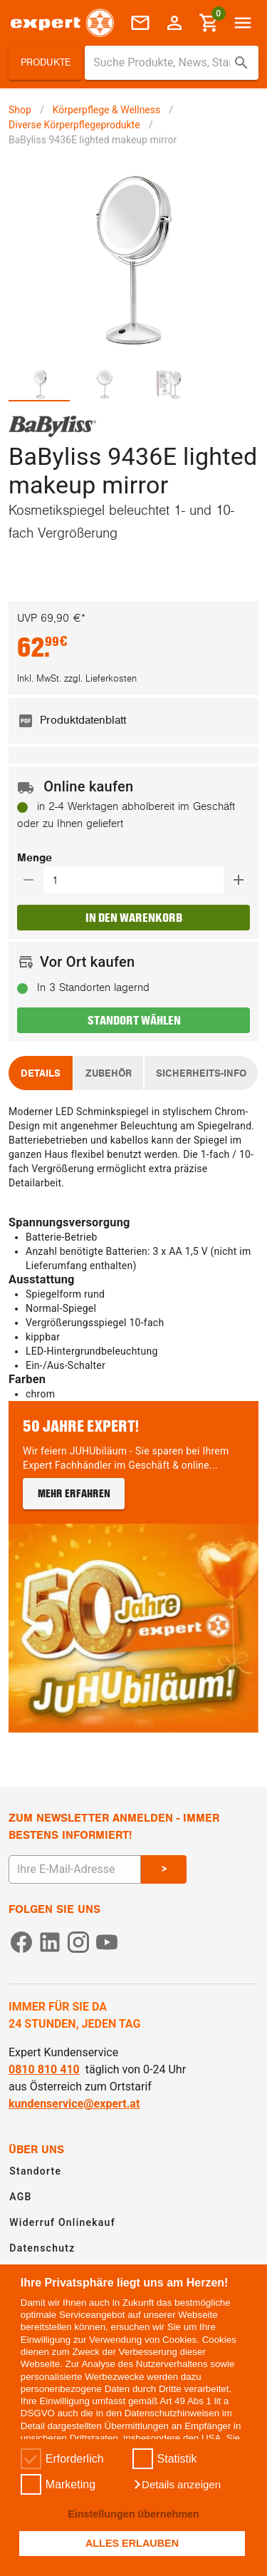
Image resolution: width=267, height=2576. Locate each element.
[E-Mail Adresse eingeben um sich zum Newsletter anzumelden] (74, 1869)
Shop (20, 110)
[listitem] (133, 721)
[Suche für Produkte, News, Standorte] (161, 62)
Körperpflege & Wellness (107, 110)
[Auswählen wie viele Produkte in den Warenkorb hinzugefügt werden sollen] (138, 880)
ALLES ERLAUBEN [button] (132, 2543)
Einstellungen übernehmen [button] (133, 2514)
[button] (176, 2484)
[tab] (41, 384)
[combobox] (171, 63)
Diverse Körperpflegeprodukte (74, 124)
